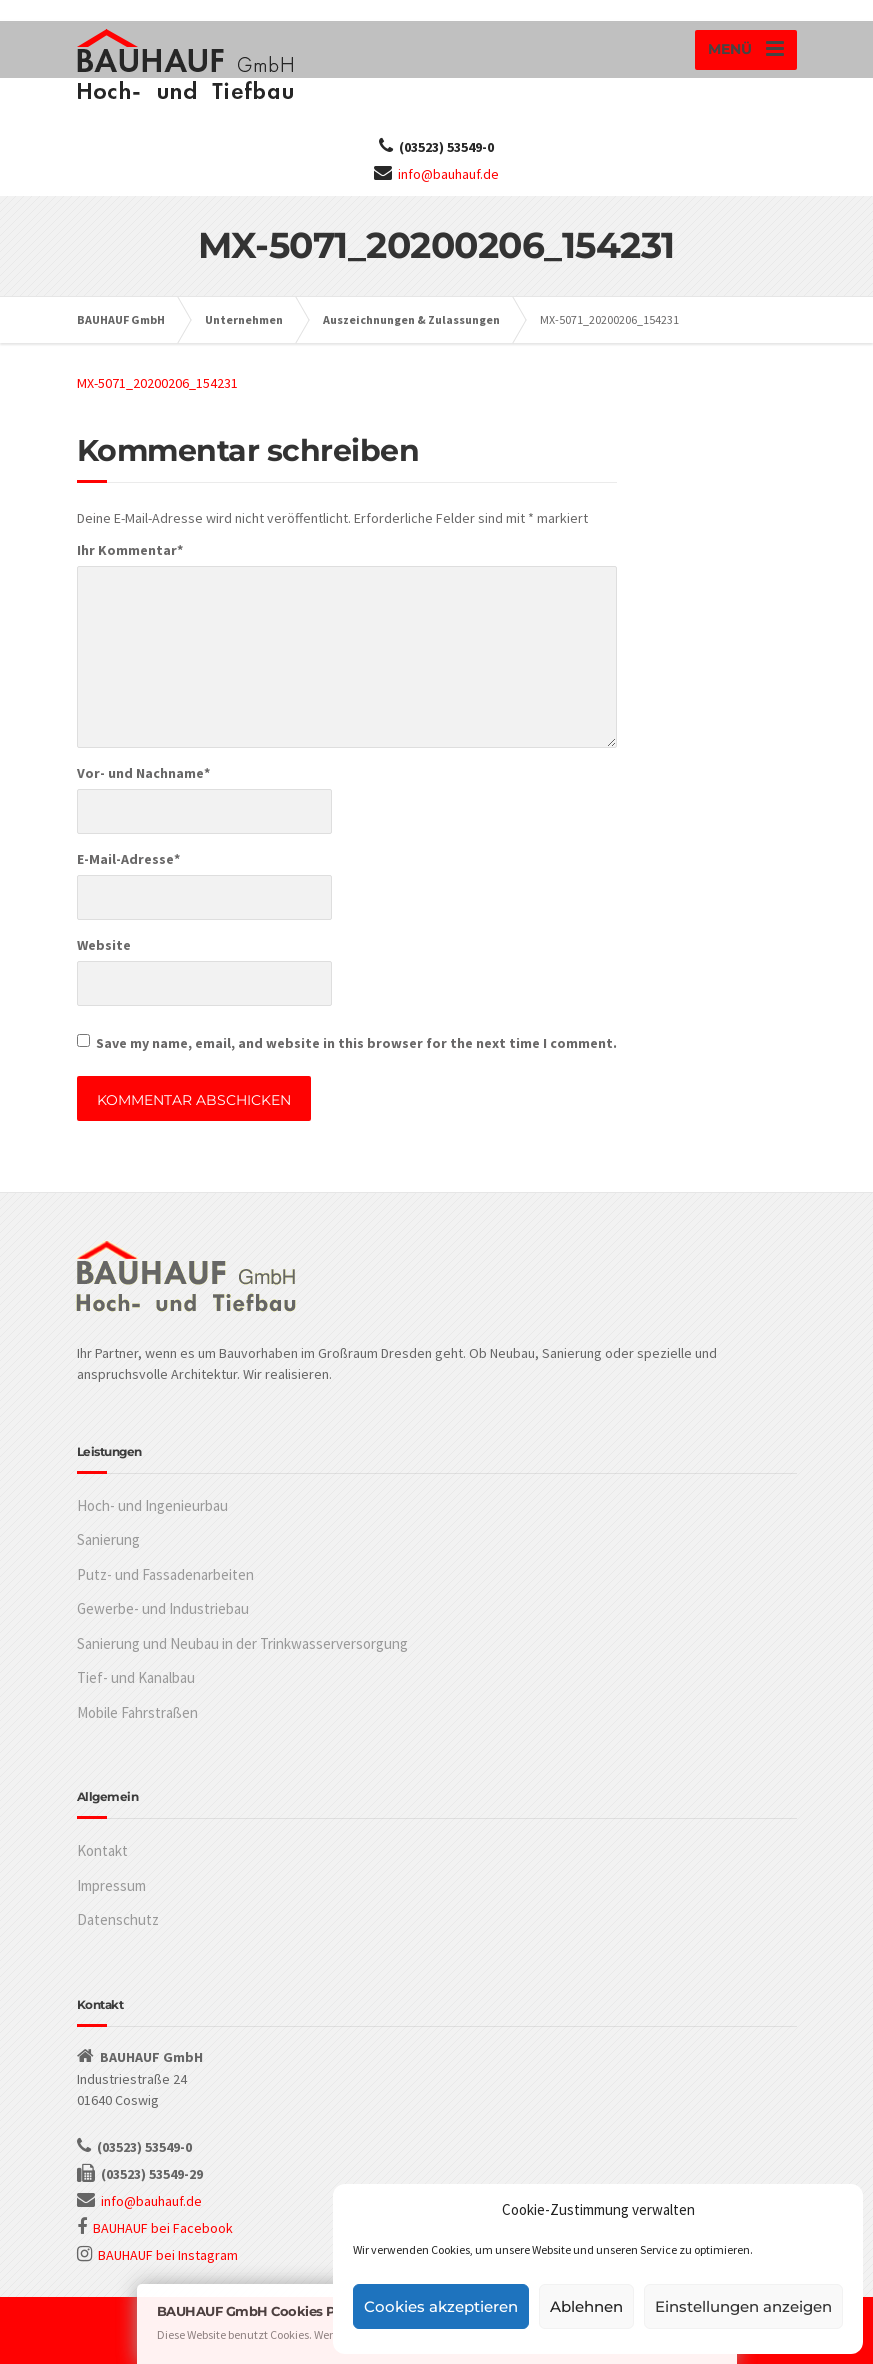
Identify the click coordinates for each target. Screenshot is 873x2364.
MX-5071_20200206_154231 (157, 383)
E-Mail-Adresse (128, 859)
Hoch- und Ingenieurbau (152, 1505)
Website (104, 945)
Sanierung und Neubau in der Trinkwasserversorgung (242, 1643)
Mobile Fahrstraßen (137, 1712)
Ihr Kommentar (130, 550)
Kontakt (102, 1850)
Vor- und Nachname (143, 773)
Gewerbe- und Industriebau (163, 1608)
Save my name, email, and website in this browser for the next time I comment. (356, 1043)
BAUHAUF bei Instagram (168, 2255)
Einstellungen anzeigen (743, 2306)
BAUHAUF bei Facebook (163, 2228)
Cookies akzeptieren (441, 2306)
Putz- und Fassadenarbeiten (165, 1574)
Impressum (111, 1885)
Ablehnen (586, 2306)
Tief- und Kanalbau (136, 1677)
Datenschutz (118, 1919)
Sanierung (108, 1539)
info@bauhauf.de (448, 174)
